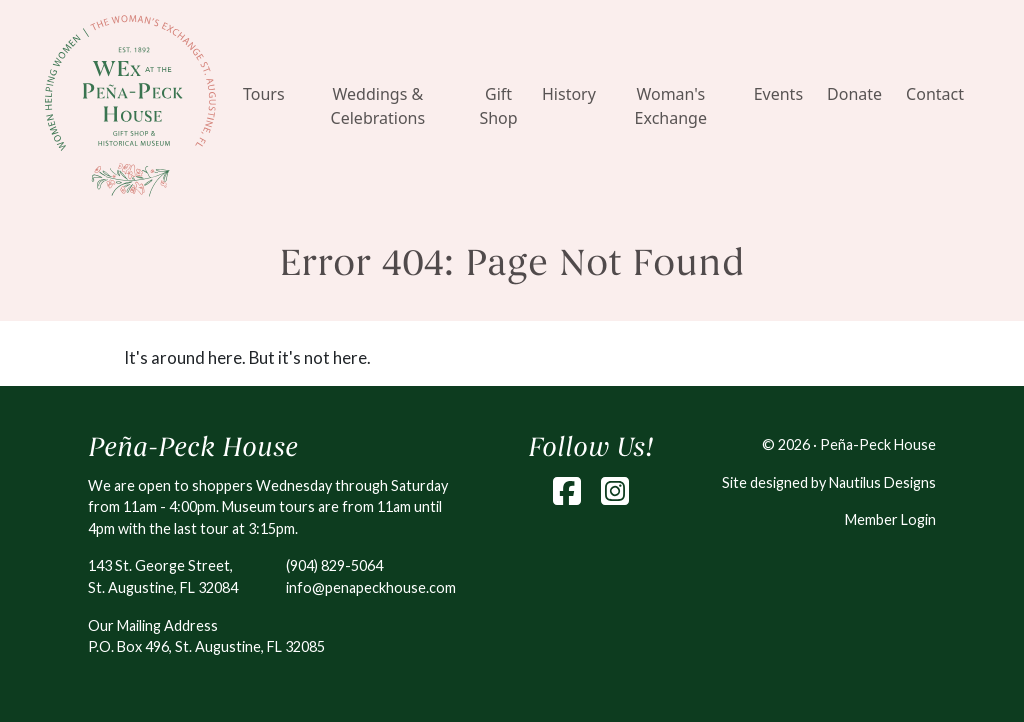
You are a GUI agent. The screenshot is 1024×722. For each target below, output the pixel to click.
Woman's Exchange (671, 106)
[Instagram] (615, 491)
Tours (264, 94)
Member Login (890, 519)
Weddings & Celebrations (378, 106)
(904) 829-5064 (334, 565)
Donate (854, 94)
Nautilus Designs (882, 482)
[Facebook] (567, 491)
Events (778, 94)
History (569, 94)
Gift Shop (498, 106)
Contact (935, 94)
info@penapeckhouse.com (371, 587)
